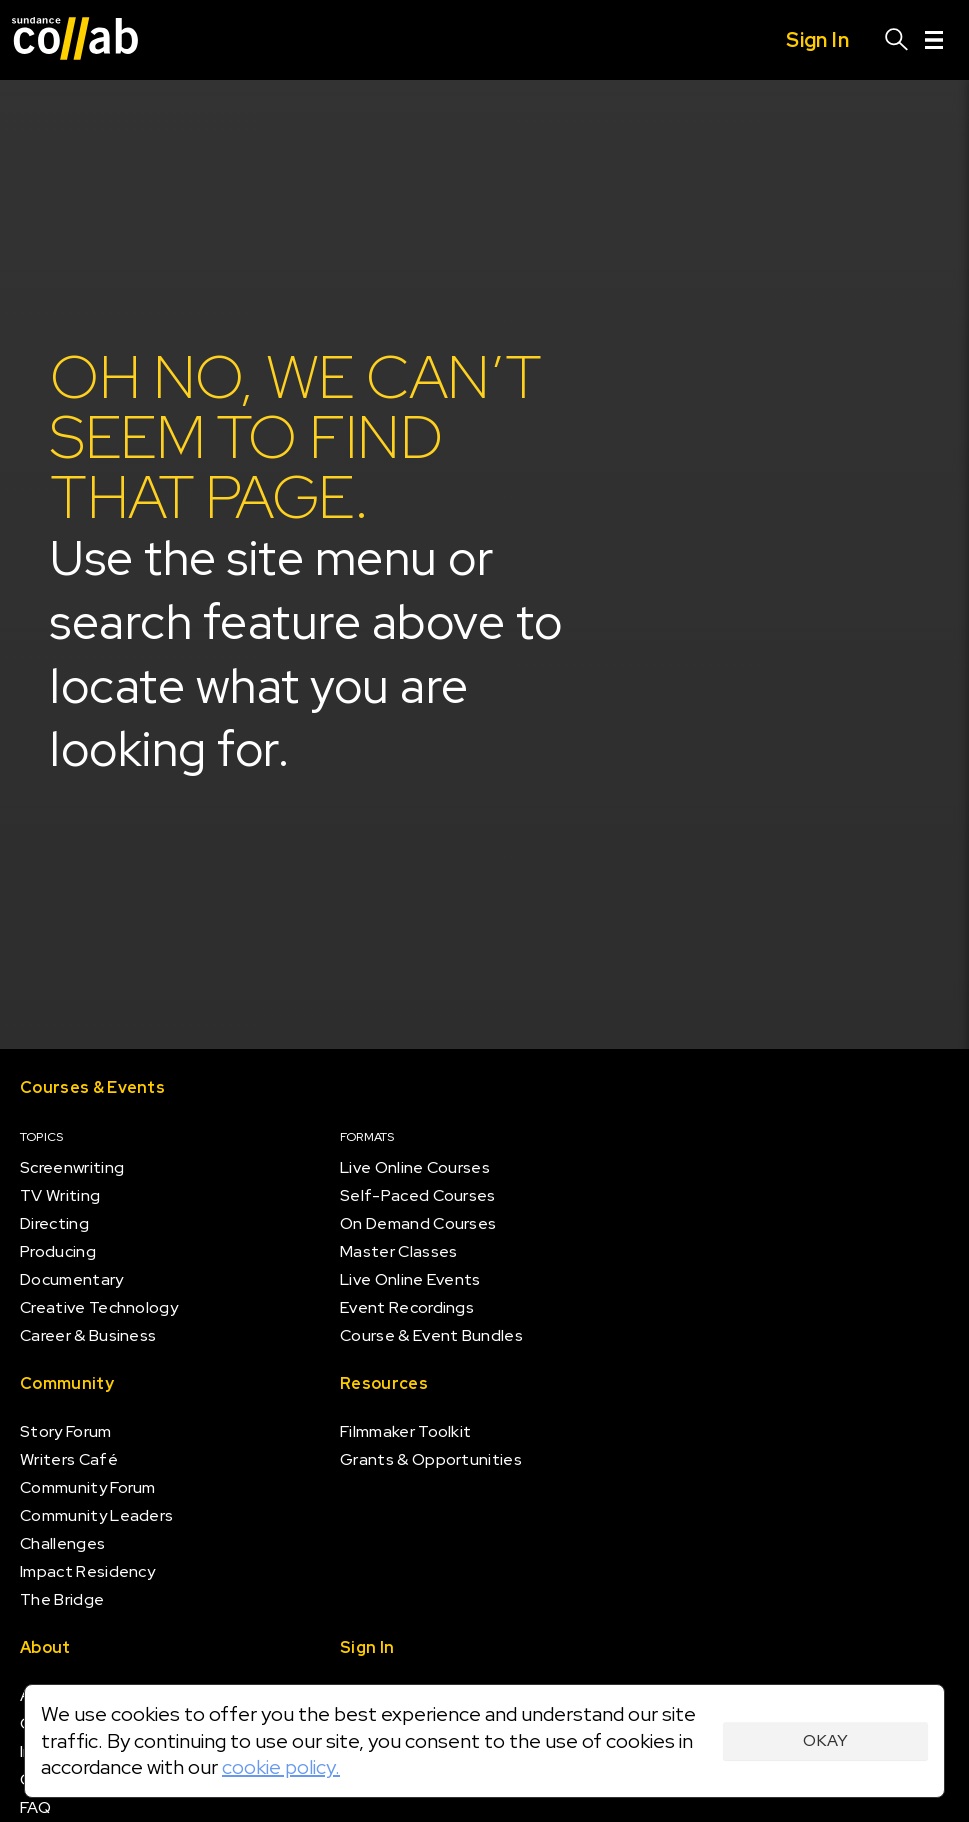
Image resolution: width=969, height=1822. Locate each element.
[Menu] (934, 40)
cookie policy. (281, 1767)
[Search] (897, 40)
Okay (825, 1740)
